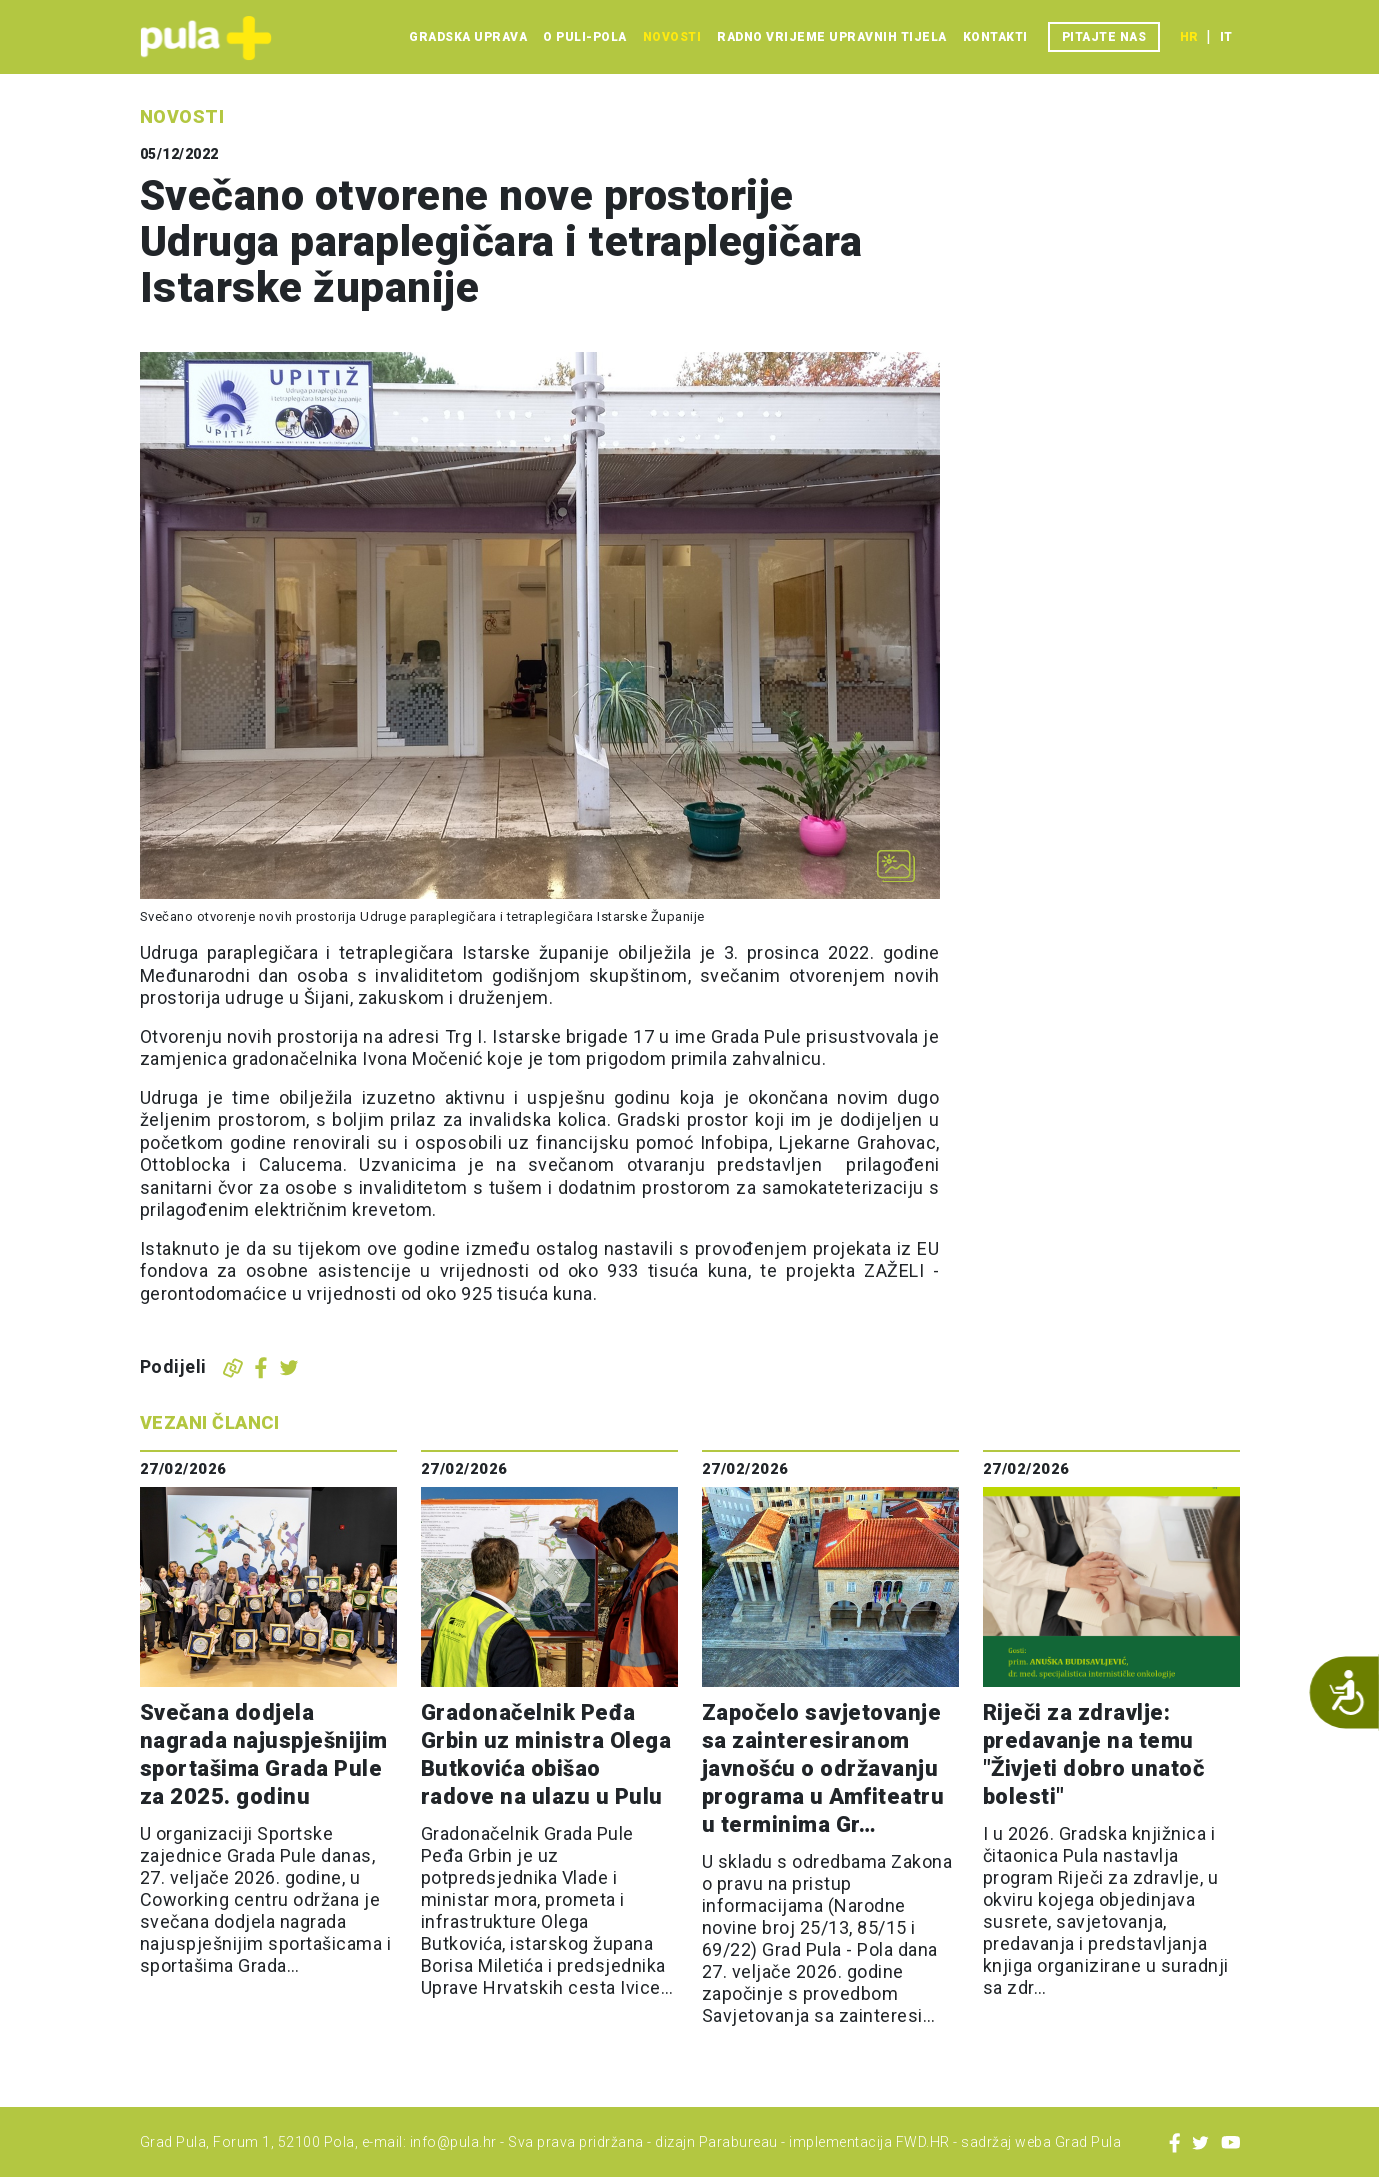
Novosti (672, 37)
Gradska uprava (468, 37)
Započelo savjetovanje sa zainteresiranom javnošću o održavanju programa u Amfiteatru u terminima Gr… (823, 1768)
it (1226, 37)
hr (1189, 37)
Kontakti (995, 37)
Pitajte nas (1104, 37)
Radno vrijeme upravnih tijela (832, 37)
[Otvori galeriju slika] (896, 866)
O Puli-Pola (585, 37)
